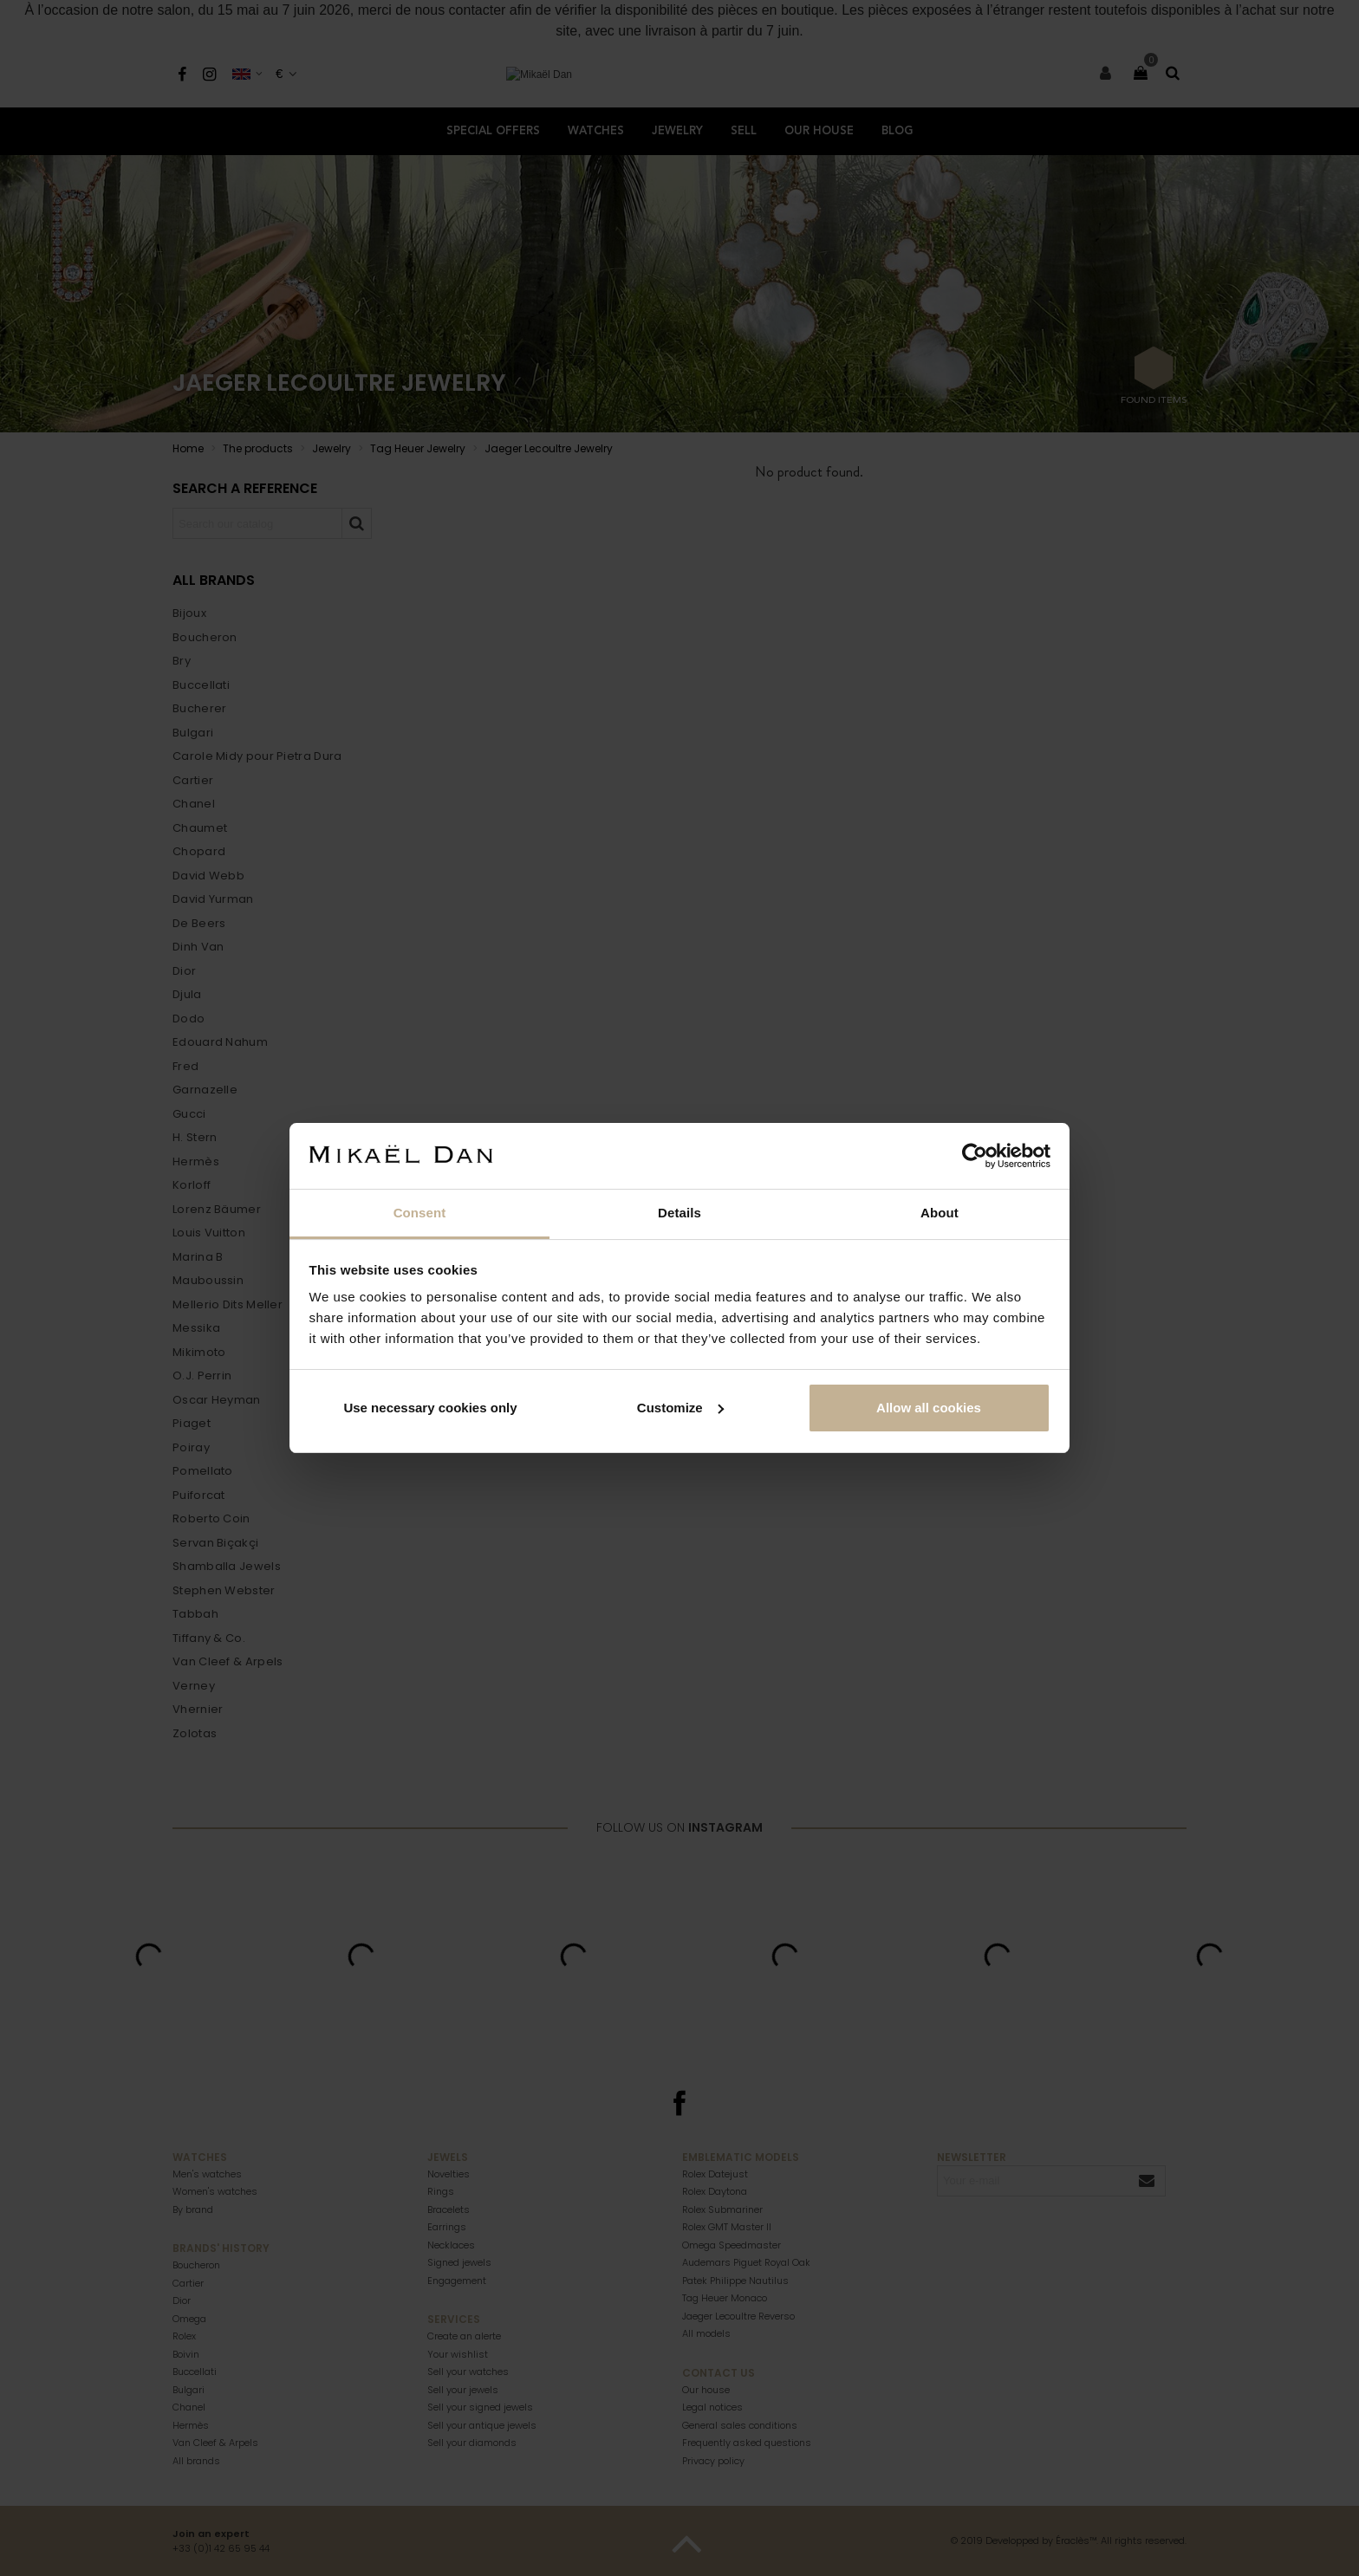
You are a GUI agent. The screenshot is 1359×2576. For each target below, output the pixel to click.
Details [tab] (679, 1212)
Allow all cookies (928, 1407)
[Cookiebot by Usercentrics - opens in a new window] (974, 1156)
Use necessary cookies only (430, 1407)
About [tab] (939, 1212)
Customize (680, 1407)
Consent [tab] (419, 1212)
